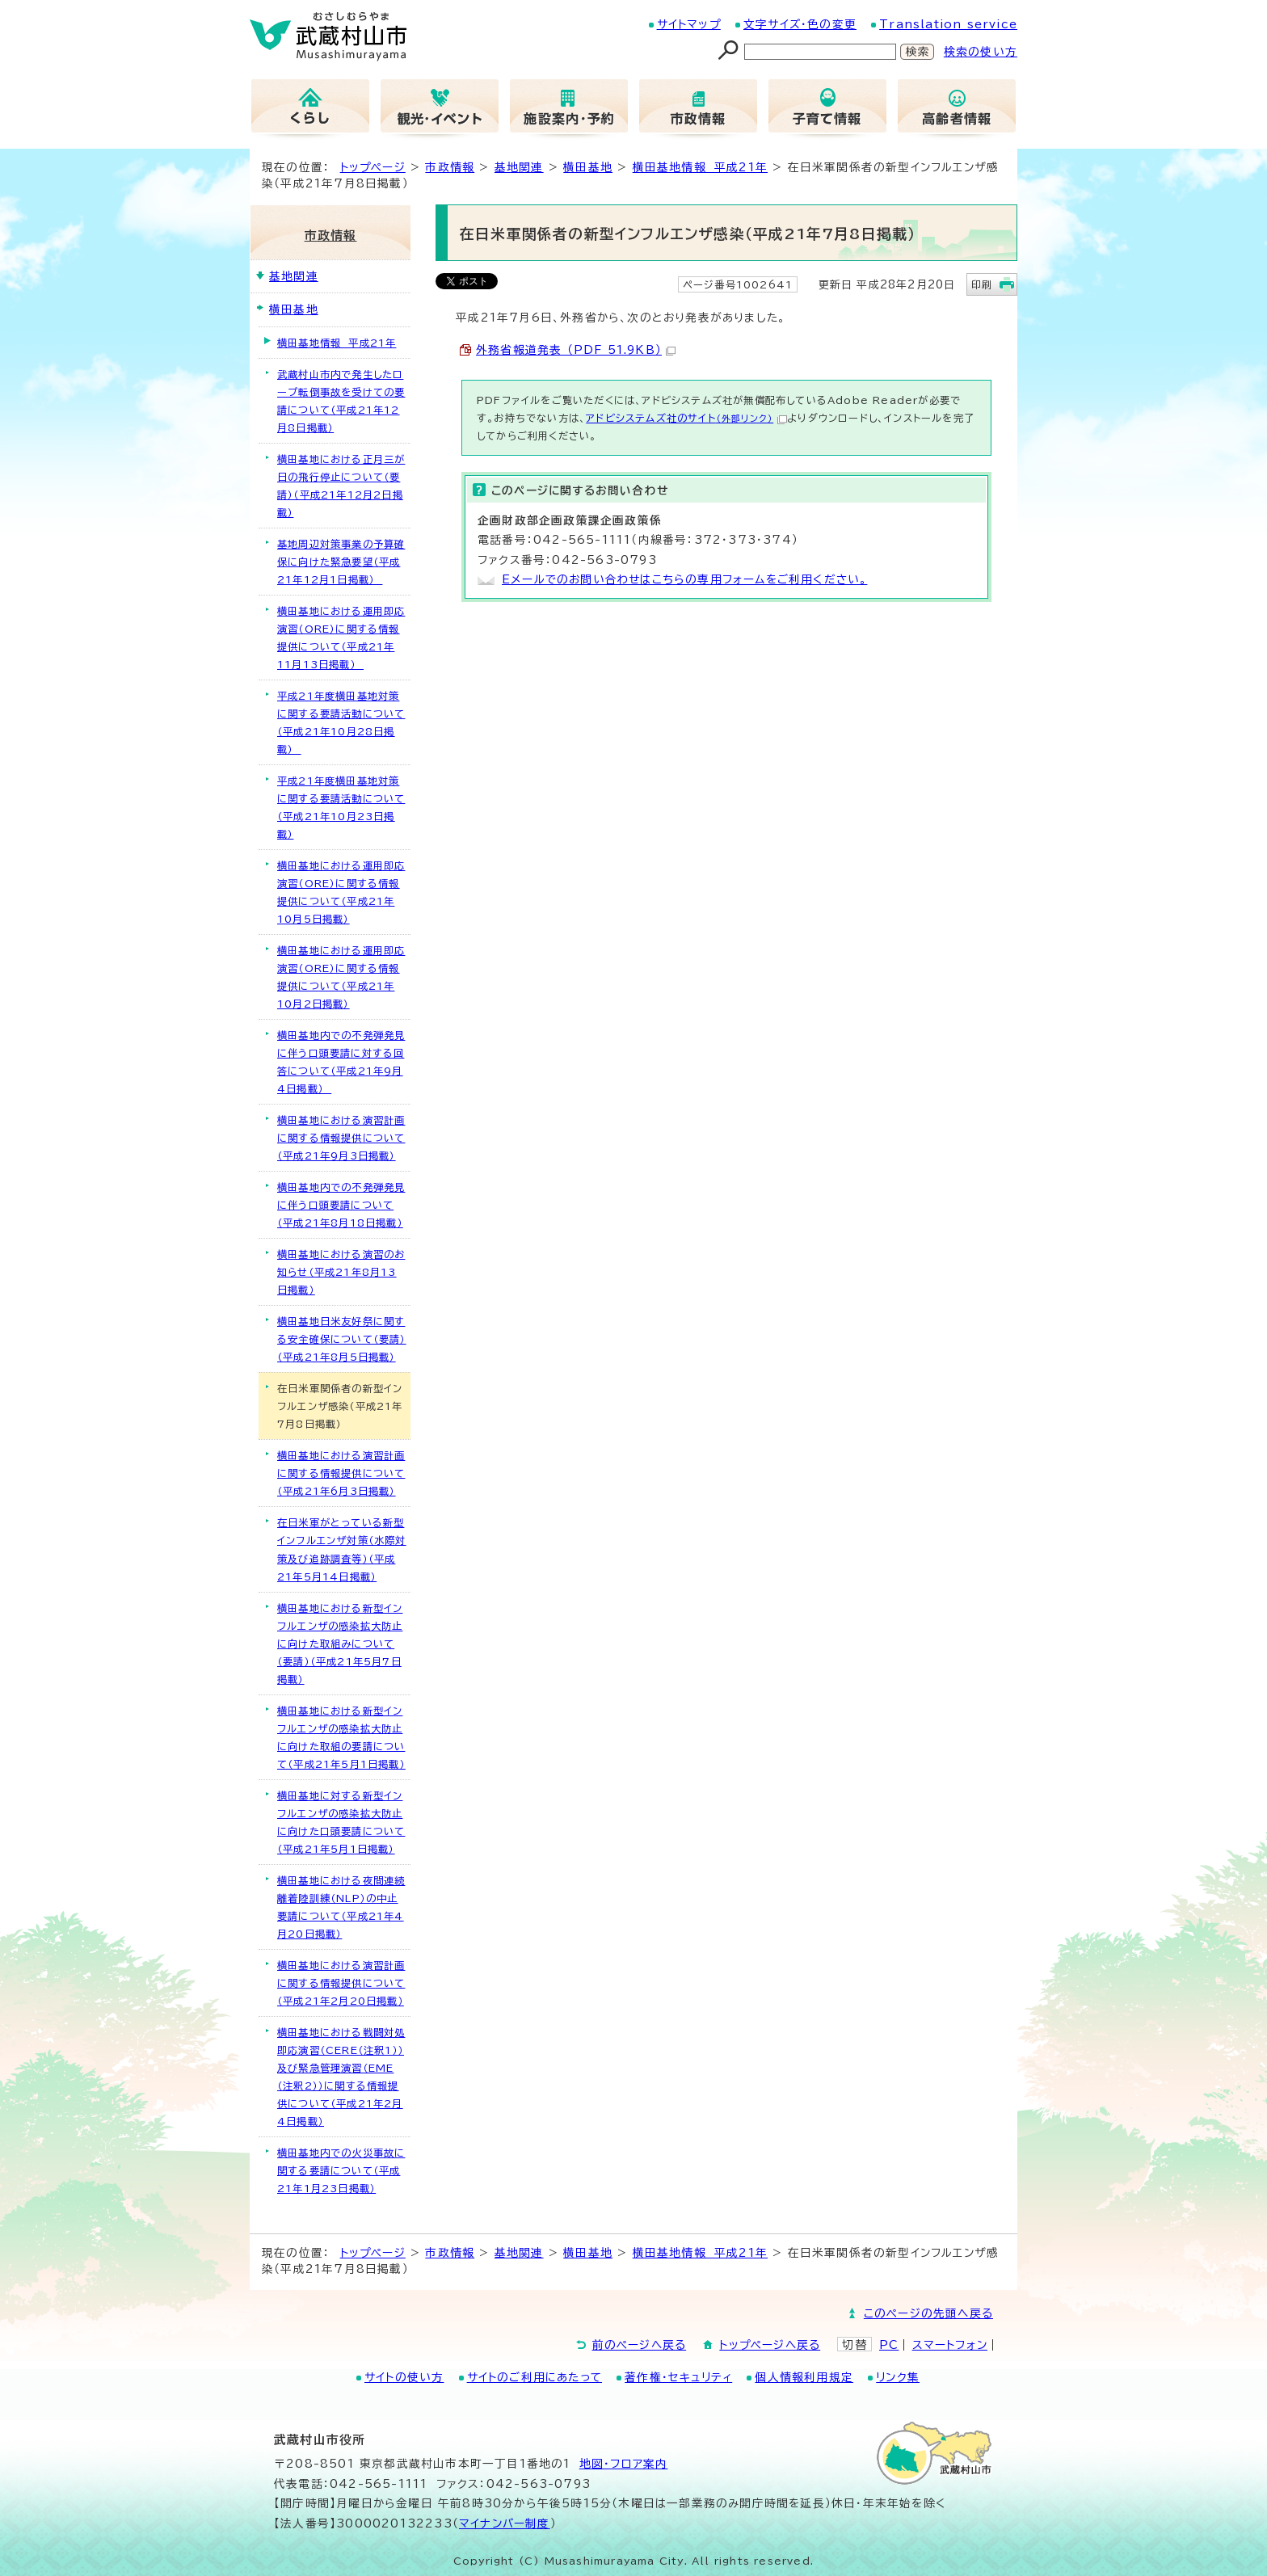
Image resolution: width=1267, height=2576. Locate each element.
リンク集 (898, 2377)
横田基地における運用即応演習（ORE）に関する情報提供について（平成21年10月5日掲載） (341, 892)
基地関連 (519, 167)
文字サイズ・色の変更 (800, 24)
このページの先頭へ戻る (928, 2313)
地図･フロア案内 (623, 2463)
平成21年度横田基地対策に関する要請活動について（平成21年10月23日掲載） (341, 807)
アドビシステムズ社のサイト (686, 418)
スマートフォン (949, 2345)
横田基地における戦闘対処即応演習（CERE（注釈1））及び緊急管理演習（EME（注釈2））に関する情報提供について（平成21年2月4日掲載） (341, 2076)
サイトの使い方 (404, 2377)
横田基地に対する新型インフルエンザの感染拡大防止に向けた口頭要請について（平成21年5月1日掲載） (341, 1822)
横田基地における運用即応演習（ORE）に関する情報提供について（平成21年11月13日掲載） (341, 637)
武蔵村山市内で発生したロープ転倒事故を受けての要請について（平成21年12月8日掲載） (341, 400)
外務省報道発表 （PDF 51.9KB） (576, 350)
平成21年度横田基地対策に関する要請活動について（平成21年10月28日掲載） (341, 722)
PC (889, 2345)
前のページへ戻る (639, 2345)
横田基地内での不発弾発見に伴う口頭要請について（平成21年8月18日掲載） (341, 1204)
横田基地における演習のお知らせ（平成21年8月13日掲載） (341, 1271)
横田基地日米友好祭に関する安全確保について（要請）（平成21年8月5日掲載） (341, 1339)
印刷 (981, 284)
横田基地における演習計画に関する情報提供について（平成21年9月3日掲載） (341, 1137)
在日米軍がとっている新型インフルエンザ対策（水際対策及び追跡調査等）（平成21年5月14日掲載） (341, 1549)
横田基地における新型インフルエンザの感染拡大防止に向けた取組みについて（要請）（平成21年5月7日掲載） (339, 1643)
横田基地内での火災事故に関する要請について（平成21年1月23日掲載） (341, 2170)
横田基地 (587, 167)
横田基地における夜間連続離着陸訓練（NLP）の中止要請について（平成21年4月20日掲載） (341, 1906)
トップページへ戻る (769, 2345)
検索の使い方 (980, 51)
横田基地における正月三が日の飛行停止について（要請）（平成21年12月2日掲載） (341, 485)
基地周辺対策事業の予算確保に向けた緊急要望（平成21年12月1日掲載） (341, 561)
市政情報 (449, 167)
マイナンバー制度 (504, 2523)
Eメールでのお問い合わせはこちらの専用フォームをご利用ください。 (684, 579)
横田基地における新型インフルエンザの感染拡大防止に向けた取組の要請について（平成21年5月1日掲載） (341, 1737)
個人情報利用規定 (804, 2377)
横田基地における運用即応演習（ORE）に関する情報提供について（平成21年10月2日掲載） (341, 976)
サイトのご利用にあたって (534, 2377)
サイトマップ (689, 24)
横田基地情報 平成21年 (700, 167)
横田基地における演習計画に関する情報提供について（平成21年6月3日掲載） (341, 1473)
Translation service (948, 24)
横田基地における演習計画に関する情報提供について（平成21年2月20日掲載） (341, 1983)
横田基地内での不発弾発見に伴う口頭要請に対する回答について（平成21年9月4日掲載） (341, 1061)
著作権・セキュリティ (678, 2377)
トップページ (373, 167)
